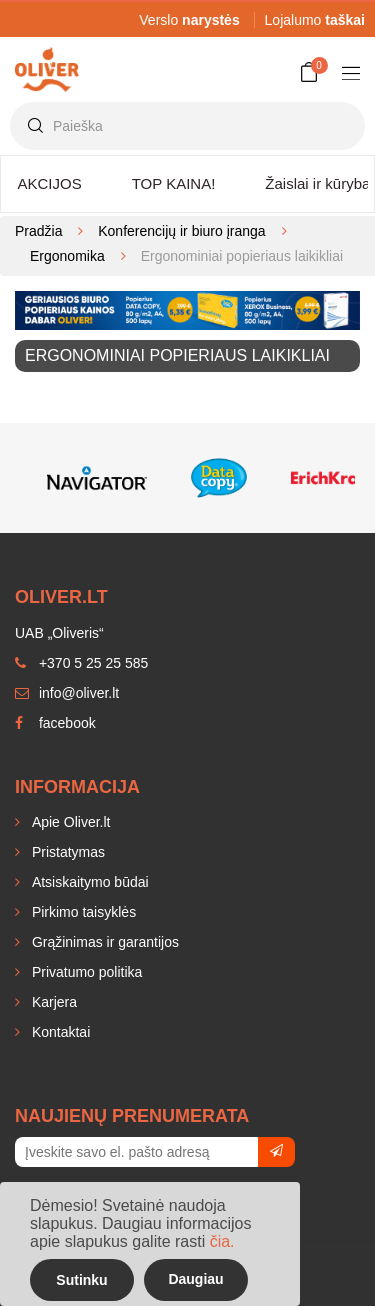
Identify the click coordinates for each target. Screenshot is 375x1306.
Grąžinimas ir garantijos (103, 942)
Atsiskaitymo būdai (88, 882)
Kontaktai (59, 1032)
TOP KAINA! (174, 183)
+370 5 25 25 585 (81, 663)
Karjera (52, 1002)
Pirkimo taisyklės (82, 912)
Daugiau (195, 1279)
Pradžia (38, 231)
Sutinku (81, 1280)
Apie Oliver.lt (69, 822)
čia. (222, 1241)
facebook (55, 723)
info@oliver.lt (67, 693)
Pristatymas (66, 852)
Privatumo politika (85, 972)
